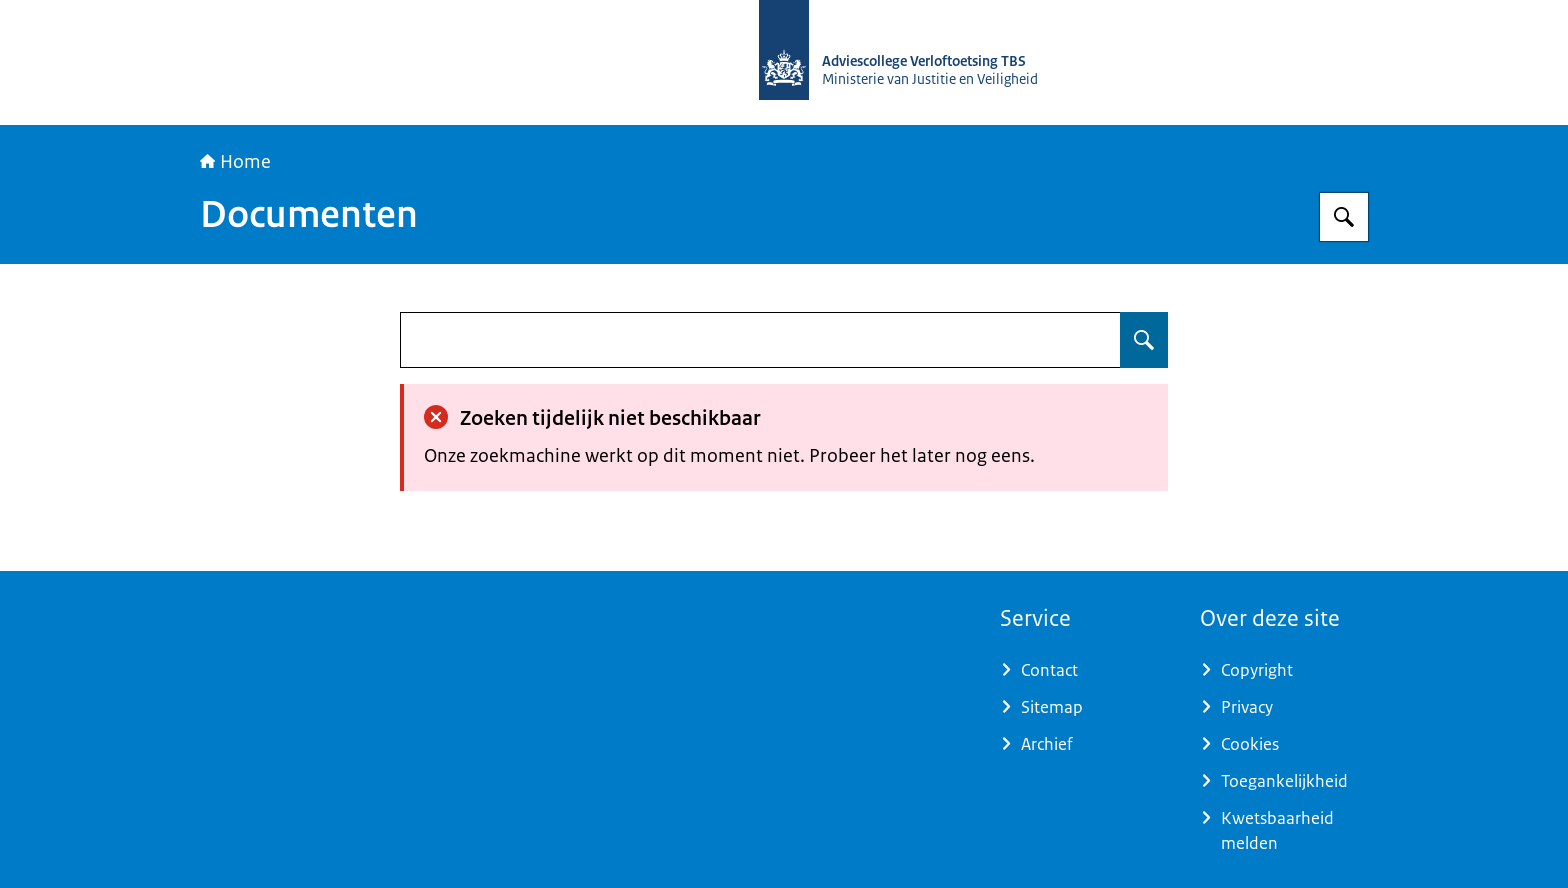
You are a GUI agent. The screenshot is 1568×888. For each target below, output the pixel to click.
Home (235, 162)
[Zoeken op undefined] (1144, 340)
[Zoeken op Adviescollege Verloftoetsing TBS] (1344, 217)
